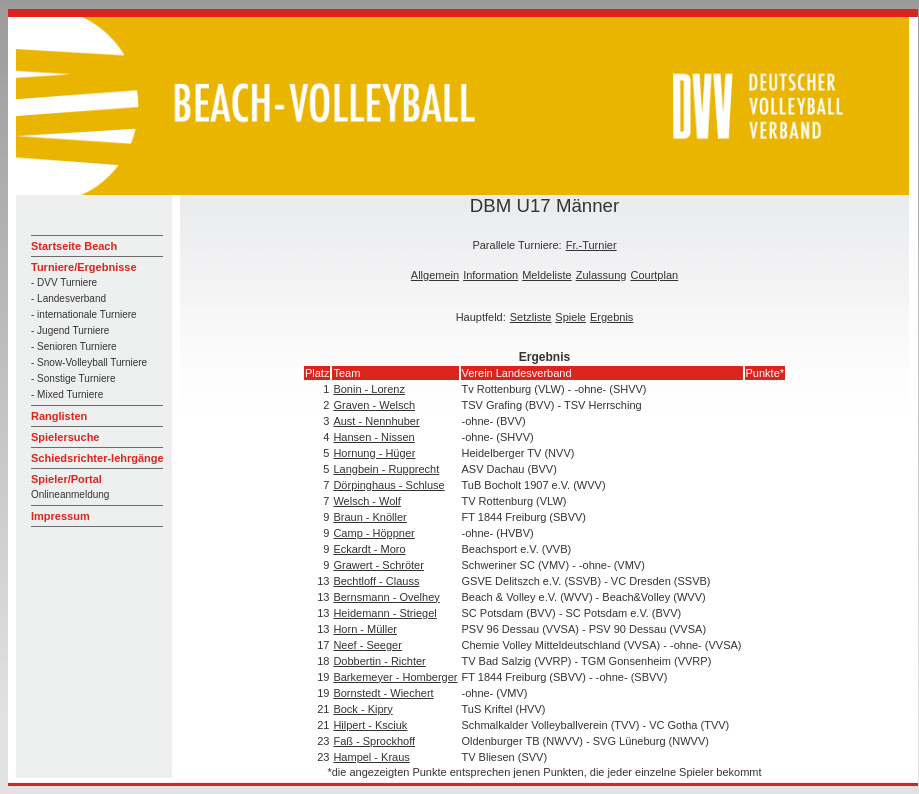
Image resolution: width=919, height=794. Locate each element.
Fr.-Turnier (591, 245)
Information (490, 275)
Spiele (570, 317)
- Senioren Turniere (74, 346)
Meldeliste (547, 275)
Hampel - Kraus (371, 757)
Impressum (60, 516)
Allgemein (435, 275)
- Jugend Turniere (70, 330)
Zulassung (601, 275)
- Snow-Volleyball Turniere (89, 362)
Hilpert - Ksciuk (370, 725)
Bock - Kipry (362, 709)
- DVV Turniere (64, 282)
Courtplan (654, 275)
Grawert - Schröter (378, 565)
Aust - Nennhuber (376, 421)
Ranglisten (59, 416)
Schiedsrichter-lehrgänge (97, 458)
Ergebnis (611, 317)
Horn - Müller (365, 629)
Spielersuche (65, 437)
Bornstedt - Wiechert (383, 693)
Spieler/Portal (66, 479)
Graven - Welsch (374, 405)
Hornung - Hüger (374, 453)
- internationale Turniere (84, 314)
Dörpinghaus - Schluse (388, 485)
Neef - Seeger (367, 645)
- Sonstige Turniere (73, 378)
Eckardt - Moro (369, 549)
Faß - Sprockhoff (374, 741)
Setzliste (531, 317)
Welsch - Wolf (366, 501)
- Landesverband (68, 298)
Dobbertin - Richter (379, 661)
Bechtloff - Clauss (376, 581)
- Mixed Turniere (67, 394)
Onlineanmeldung (70, 494)
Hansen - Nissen (373, 437)
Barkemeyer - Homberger (395, 677)
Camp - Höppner (373, 533)
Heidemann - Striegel (384, 613)
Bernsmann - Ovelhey (386, 597)
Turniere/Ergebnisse (84, 267)
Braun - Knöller (369, 517)
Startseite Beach (74, 246)
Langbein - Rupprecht (386, 469)
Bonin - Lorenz (369, 389)
